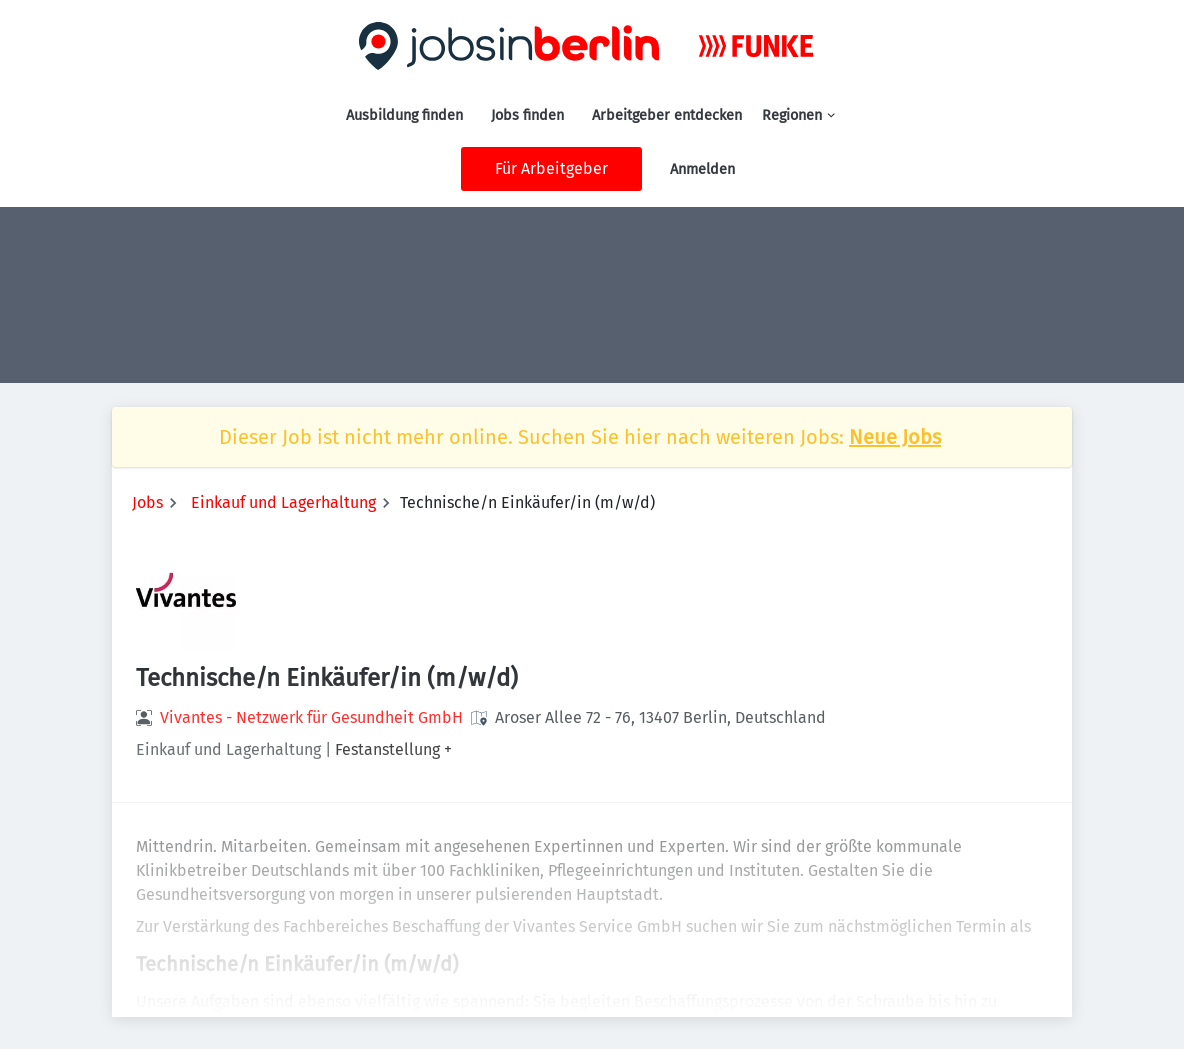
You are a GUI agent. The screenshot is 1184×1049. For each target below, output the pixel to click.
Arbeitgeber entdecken (667, 115)
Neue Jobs (895, 437)
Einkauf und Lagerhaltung (283, 502)
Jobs (147, 502)
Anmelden (702, 169)
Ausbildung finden (404, 115)
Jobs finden (527, 115)
